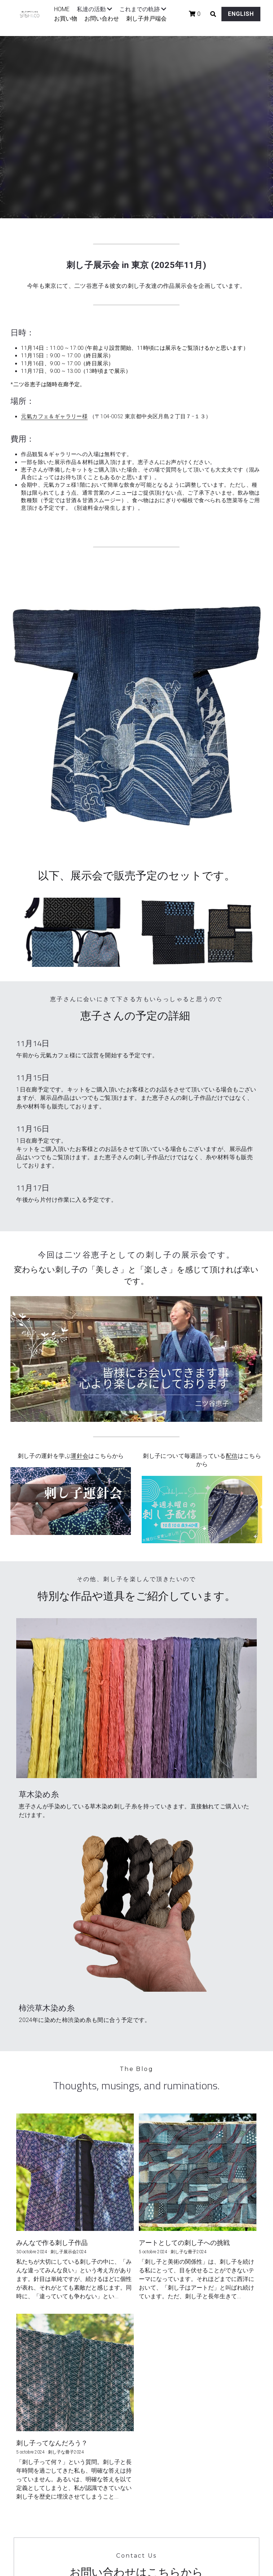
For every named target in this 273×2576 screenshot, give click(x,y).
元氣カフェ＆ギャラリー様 (54, 416)
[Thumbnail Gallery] (75, 932)
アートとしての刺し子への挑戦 (184, 1932)
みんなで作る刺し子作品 (52, 1932)
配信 (232, 1443)
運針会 (79, 1443)
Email (39, 2313)
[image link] (70, 1488)
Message (45, 2334)
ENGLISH (228, 18)
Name (40, 2294)
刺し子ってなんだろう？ (52, 2133)
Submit (136, 2392)
